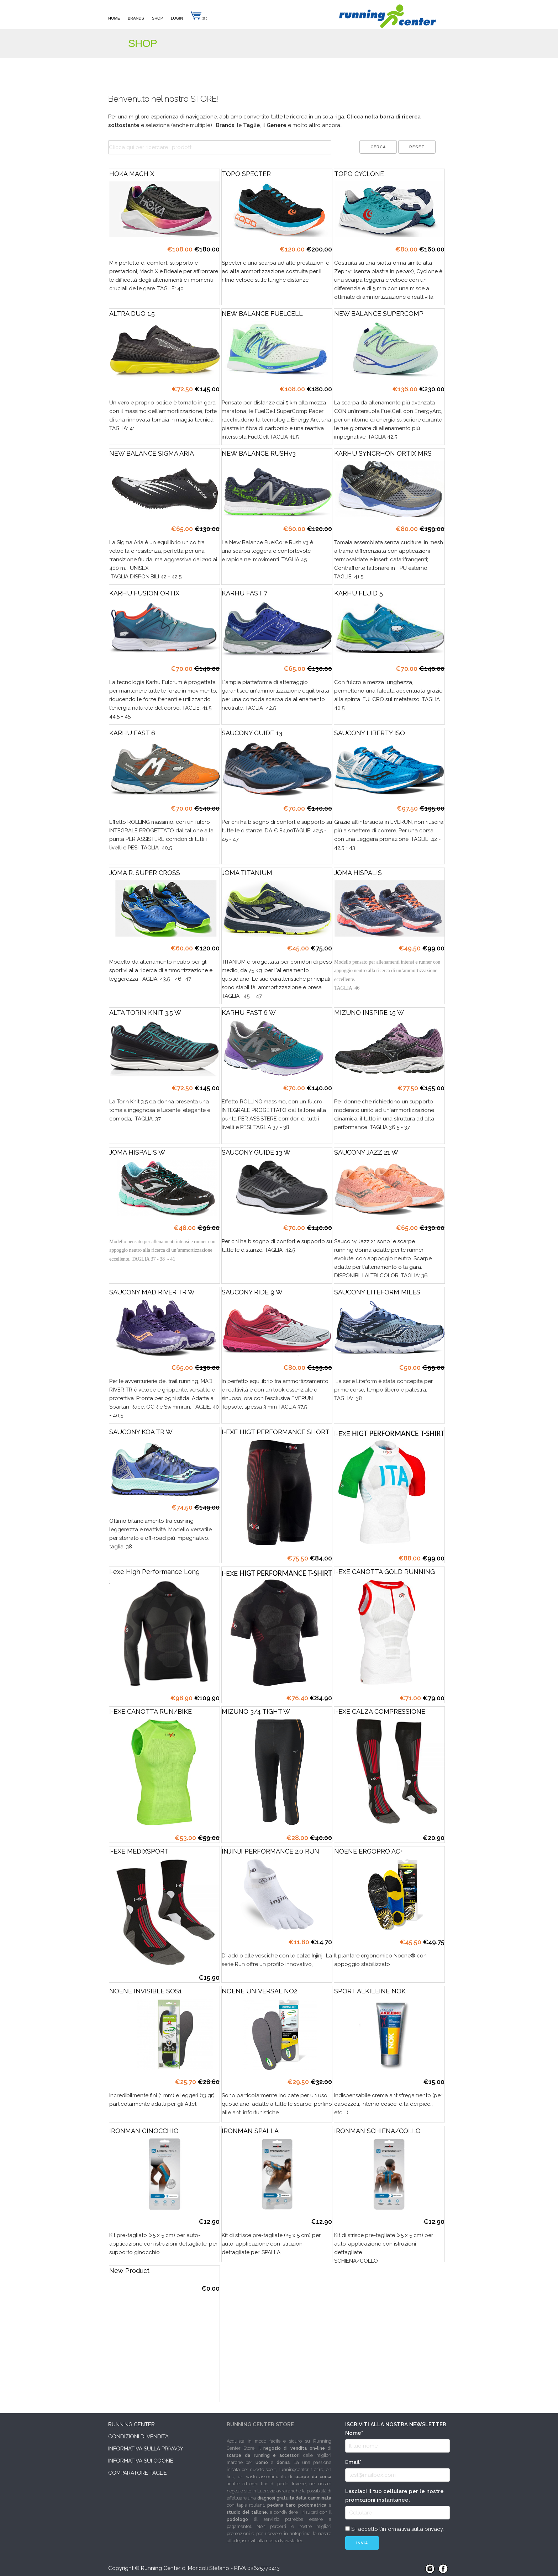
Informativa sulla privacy (145, 2448)
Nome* (354, 2433)
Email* (353, 2462)
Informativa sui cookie (140, 2461)
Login (177, 18)
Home (114, 18)
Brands (136, 18)
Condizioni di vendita (138, 2436)
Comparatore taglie (137, 2473)
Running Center (131, 2424)
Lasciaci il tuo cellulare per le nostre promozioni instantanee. (394, 2495)
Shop (157, 18)
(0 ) (199, 18)
